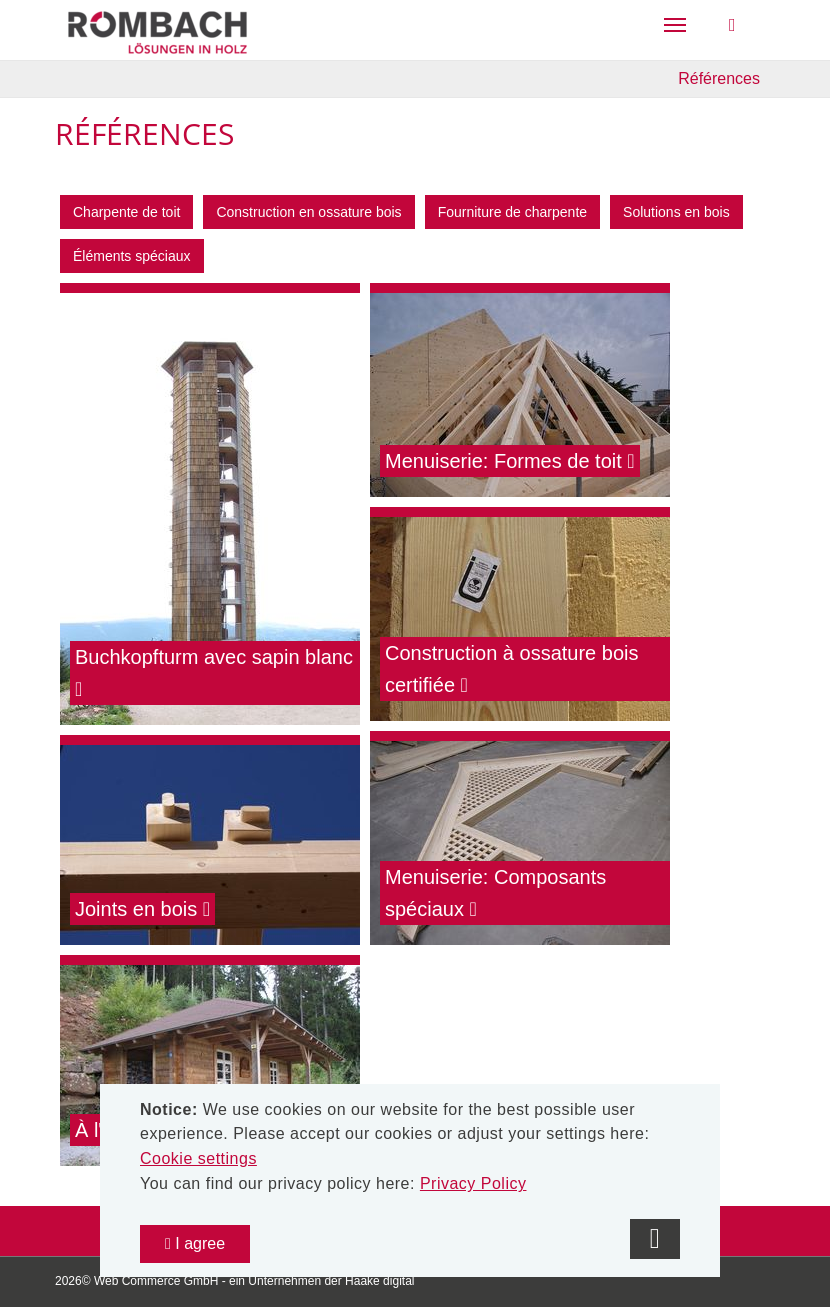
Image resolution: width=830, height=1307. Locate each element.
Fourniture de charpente (512, 212)
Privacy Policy (473, 1183)
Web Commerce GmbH (156, 1281)
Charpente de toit (126, 212)
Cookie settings (198, 1158)
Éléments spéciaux (132, 256)
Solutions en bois (676, 212)
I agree (195, 1243)
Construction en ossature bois (308, 212)
